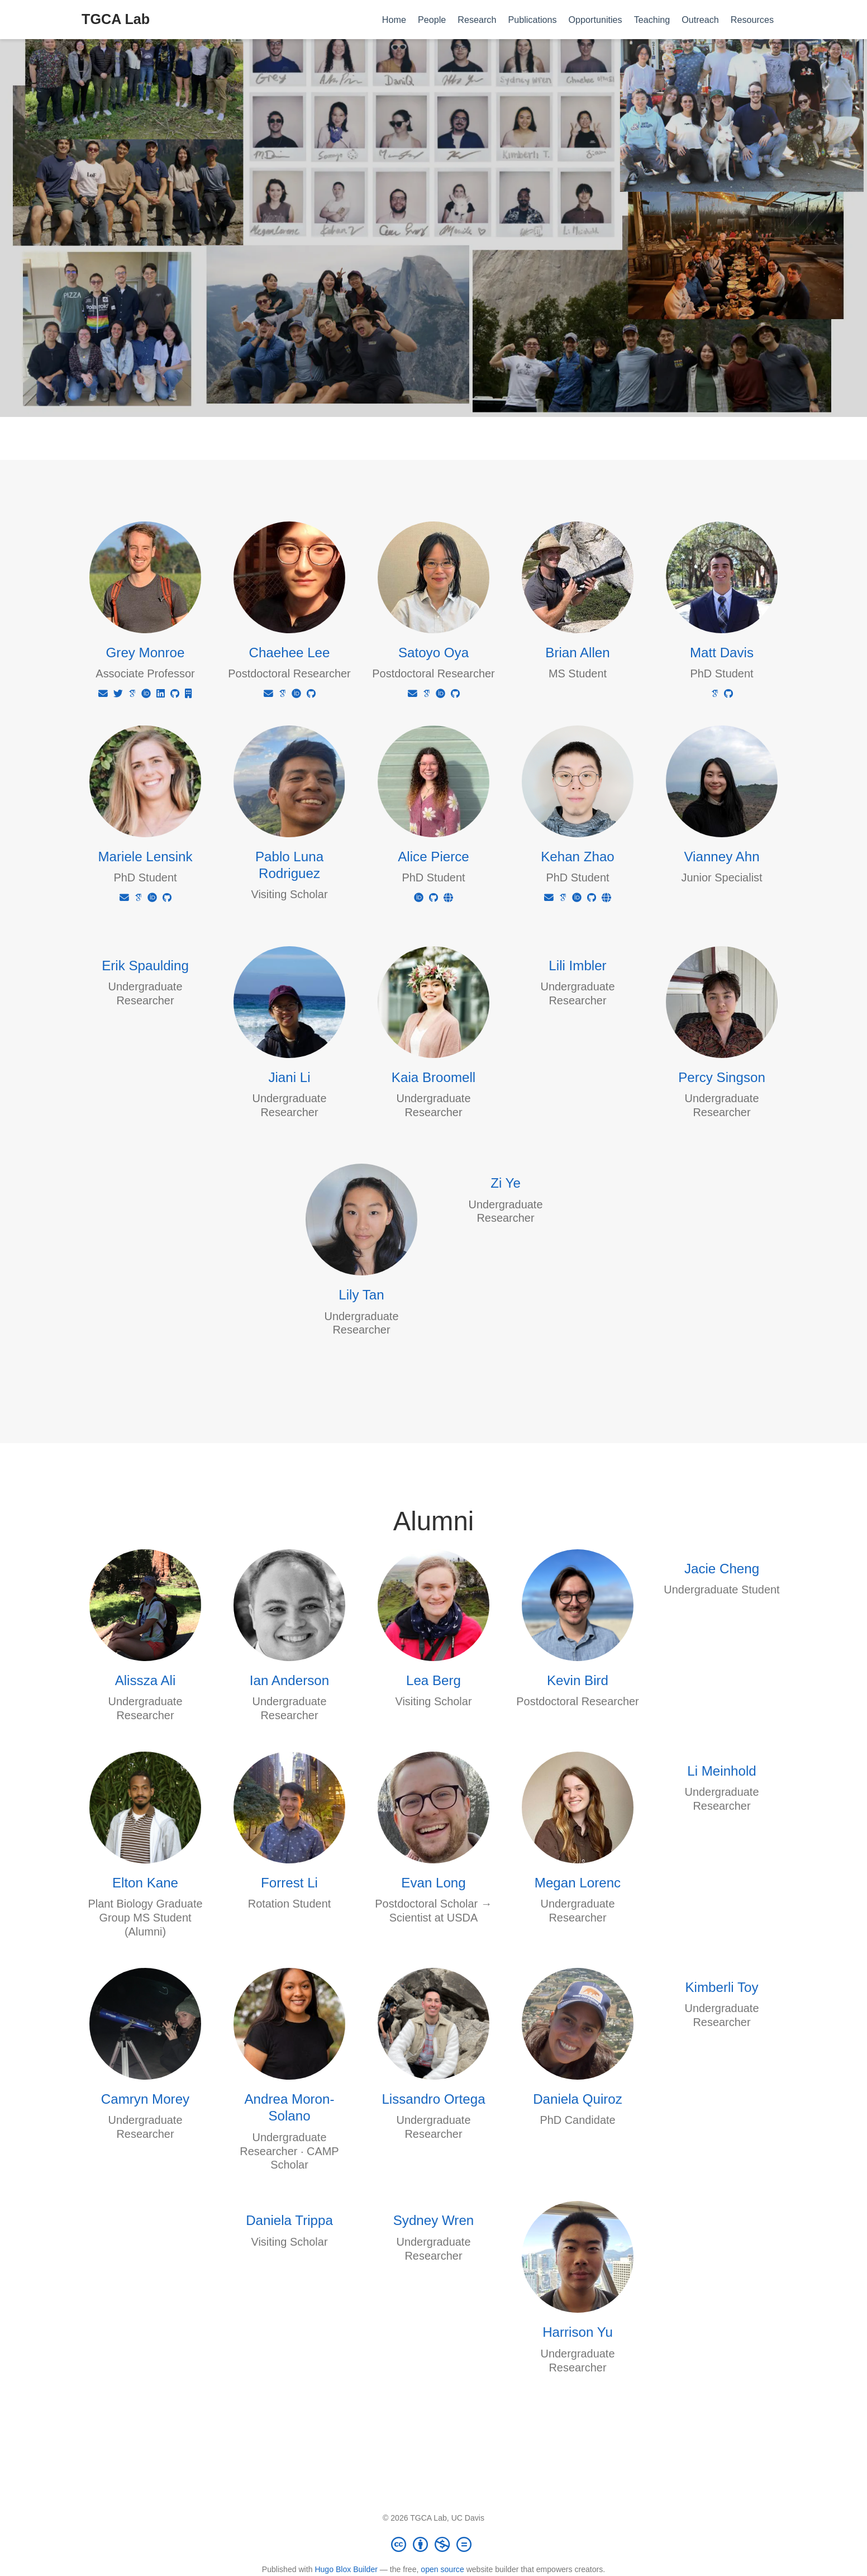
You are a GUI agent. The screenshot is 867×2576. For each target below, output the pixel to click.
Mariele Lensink (145, 856)
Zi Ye (505, 1182)
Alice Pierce (433, 856)
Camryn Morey (145, 2099)
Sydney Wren (433, 2220)
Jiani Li (289, 1077)
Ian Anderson (289, 1680)
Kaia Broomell (433, 1077)
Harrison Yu (577, 2332)
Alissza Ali (145, 1680)
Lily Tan (361, 1294)
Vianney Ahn (721, 856)
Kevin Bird (577, 1680)
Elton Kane (145, 1882)
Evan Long (433, 1882)
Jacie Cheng (721, 1568)
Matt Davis (722, 652)
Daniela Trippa (289, 2220)
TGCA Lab (116, 19)
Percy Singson (721, 1077)
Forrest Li (289, 1882)
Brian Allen (577, 652)
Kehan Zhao (577, 856)
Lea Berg (433, 1680)
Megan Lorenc (578, 1882)
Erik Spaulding (145, 965)
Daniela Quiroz (577, 2099)
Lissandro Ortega (433, 2099)
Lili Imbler (577, 965)
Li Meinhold (721, 1770)
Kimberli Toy (721, 1987)
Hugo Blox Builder (346, 2569)
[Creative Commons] (433, 2544)
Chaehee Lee (289, 652)
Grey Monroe (145, 652)
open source (442, 2569)
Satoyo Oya (433, 652)
